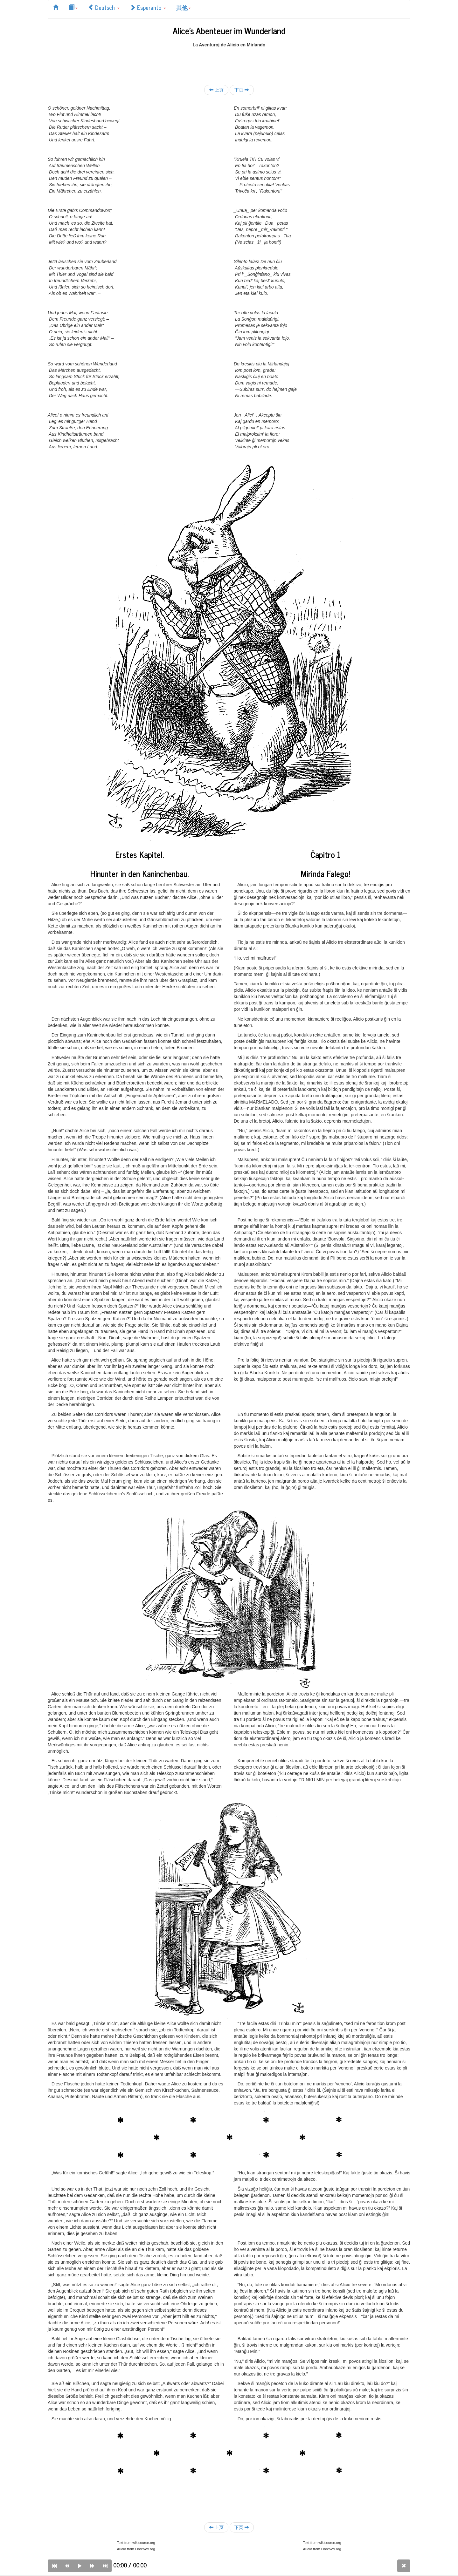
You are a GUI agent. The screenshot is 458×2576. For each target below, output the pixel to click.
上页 (216, 89)
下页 (241, 89)
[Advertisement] (229, 62)
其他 (183, 7)
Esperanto (148, 7)
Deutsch (104, 7)
